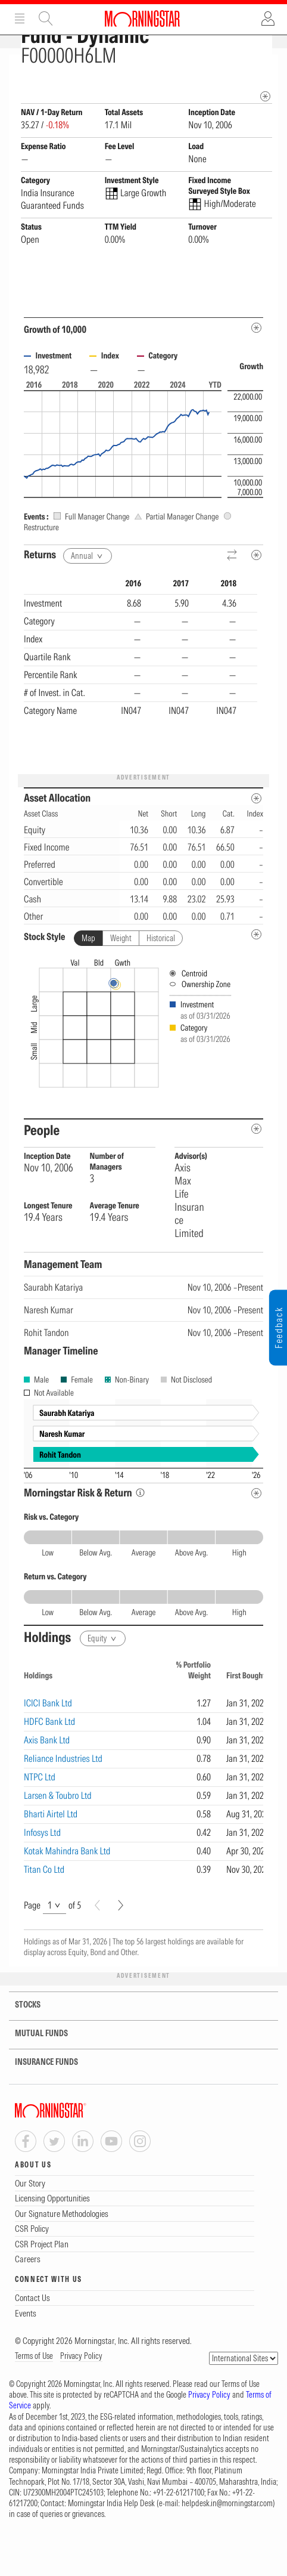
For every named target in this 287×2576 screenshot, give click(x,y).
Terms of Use (34, 2397)
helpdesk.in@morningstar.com (227, 2544)
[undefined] (256, 975)
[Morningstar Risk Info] (140, 1533)
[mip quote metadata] (265, 137)
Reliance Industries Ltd (63, 1799)
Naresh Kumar (48, 1351)
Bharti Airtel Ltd (50, 1855)
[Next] (120, 1946)
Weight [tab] (121, 979)
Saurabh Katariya (53, 1328)
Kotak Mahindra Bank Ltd (67, 1892)
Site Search (46, 18)
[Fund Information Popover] (265, 66)
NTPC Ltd (39, 1818)
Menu (20, 18)
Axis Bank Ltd (47, 1781)
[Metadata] (256, 369)
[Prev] (97, 1946)
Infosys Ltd (42, 1873)
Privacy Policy (81, 2397)
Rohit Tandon (46, 1374)
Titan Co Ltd (44, 1910)
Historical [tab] (160, 979)
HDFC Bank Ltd (49, 1762)
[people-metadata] (256, 1170)
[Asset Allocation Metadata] (256, 839)
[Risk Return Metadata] (256, 1534)
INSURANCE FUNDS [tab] (39, 2103)
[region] (140, 711)
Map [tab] (88, 979)
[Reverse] (232, 596)
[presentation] (143, 1076)
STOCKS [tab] (20, 2046)
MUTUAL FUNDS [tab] (34, 2074)
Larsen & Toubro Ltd (58, 1836)
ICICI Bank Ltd (48, 1744)
